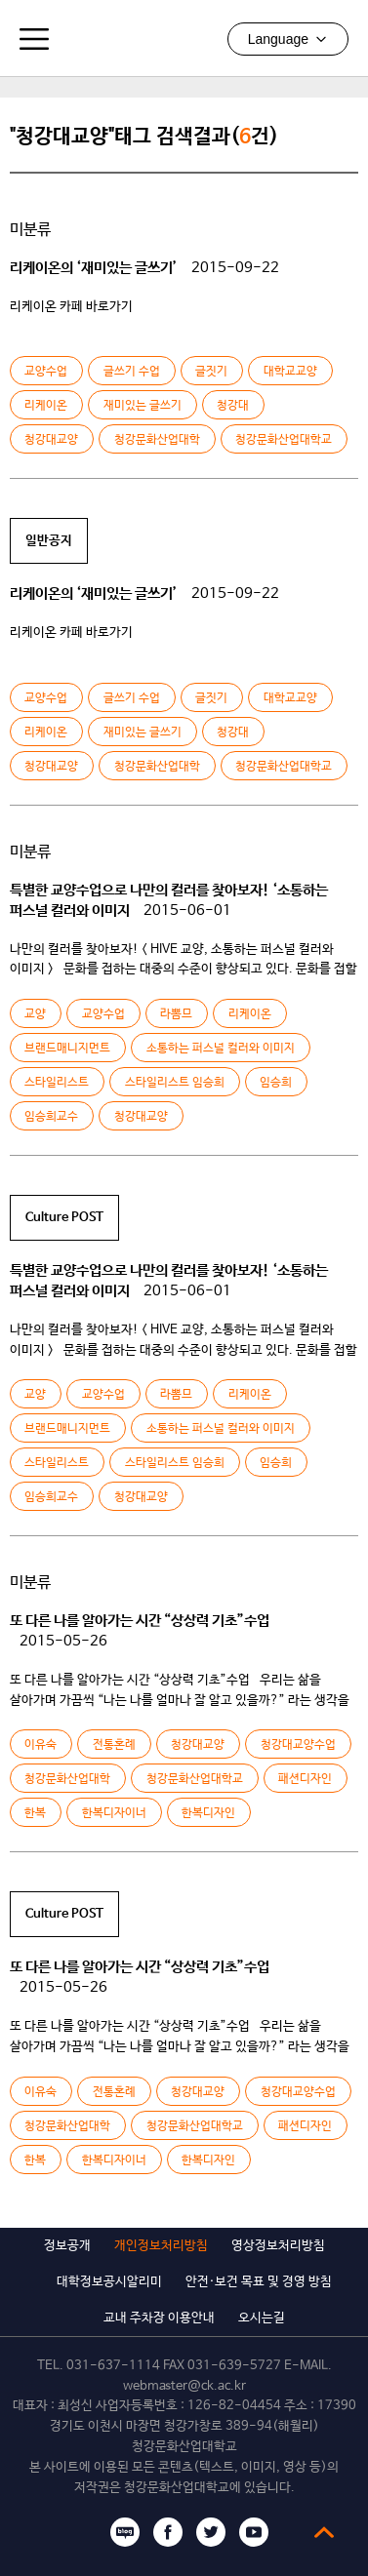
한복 (35, 1813)
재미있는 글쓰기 (142, 406)
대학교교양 (290, 371)
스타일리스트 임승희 (175, 1083)
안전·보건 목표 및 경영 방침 (258, 2282)
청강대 (233, 406)
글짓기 (211, 371)
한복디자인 (208, 1813)
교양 (35, 1014)
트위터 (210, 2532)
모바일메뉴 (34, 39)
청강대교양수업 (298, 1745)
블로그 (125, 2532)
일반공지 (48, 541)
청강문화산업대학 (157, 440)
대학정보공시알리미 (109, 2282)
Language (288, 39)
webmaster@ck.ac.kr (184, 2386)
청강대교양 (51, 440)
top (324, 2532)
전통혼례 (114, 1745)
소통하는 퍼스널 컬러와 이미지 (220, 1048)
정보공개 (67, 2246)
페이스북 (168, 2532)
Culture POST (64, 1217)
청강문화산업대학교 (184, 38)
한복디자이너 (114, 1813)
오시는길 (261, 2318)
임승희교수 (51, 1117)
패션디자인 (305, 1779)
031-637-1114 (113, 2365)
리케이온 (45, 406)
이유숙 (40, 1745)
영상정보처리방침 (278, 2246)
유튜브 (253, 2532)
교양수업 (45, 371)
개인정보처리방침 (161, 2246)
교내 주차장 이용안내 (159, 2318)
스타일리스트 (56, 1083)
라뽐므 (176, 1014)
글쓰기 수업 (131, 371)
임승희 (276, 1083)
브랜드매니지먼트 (67, 1048)
